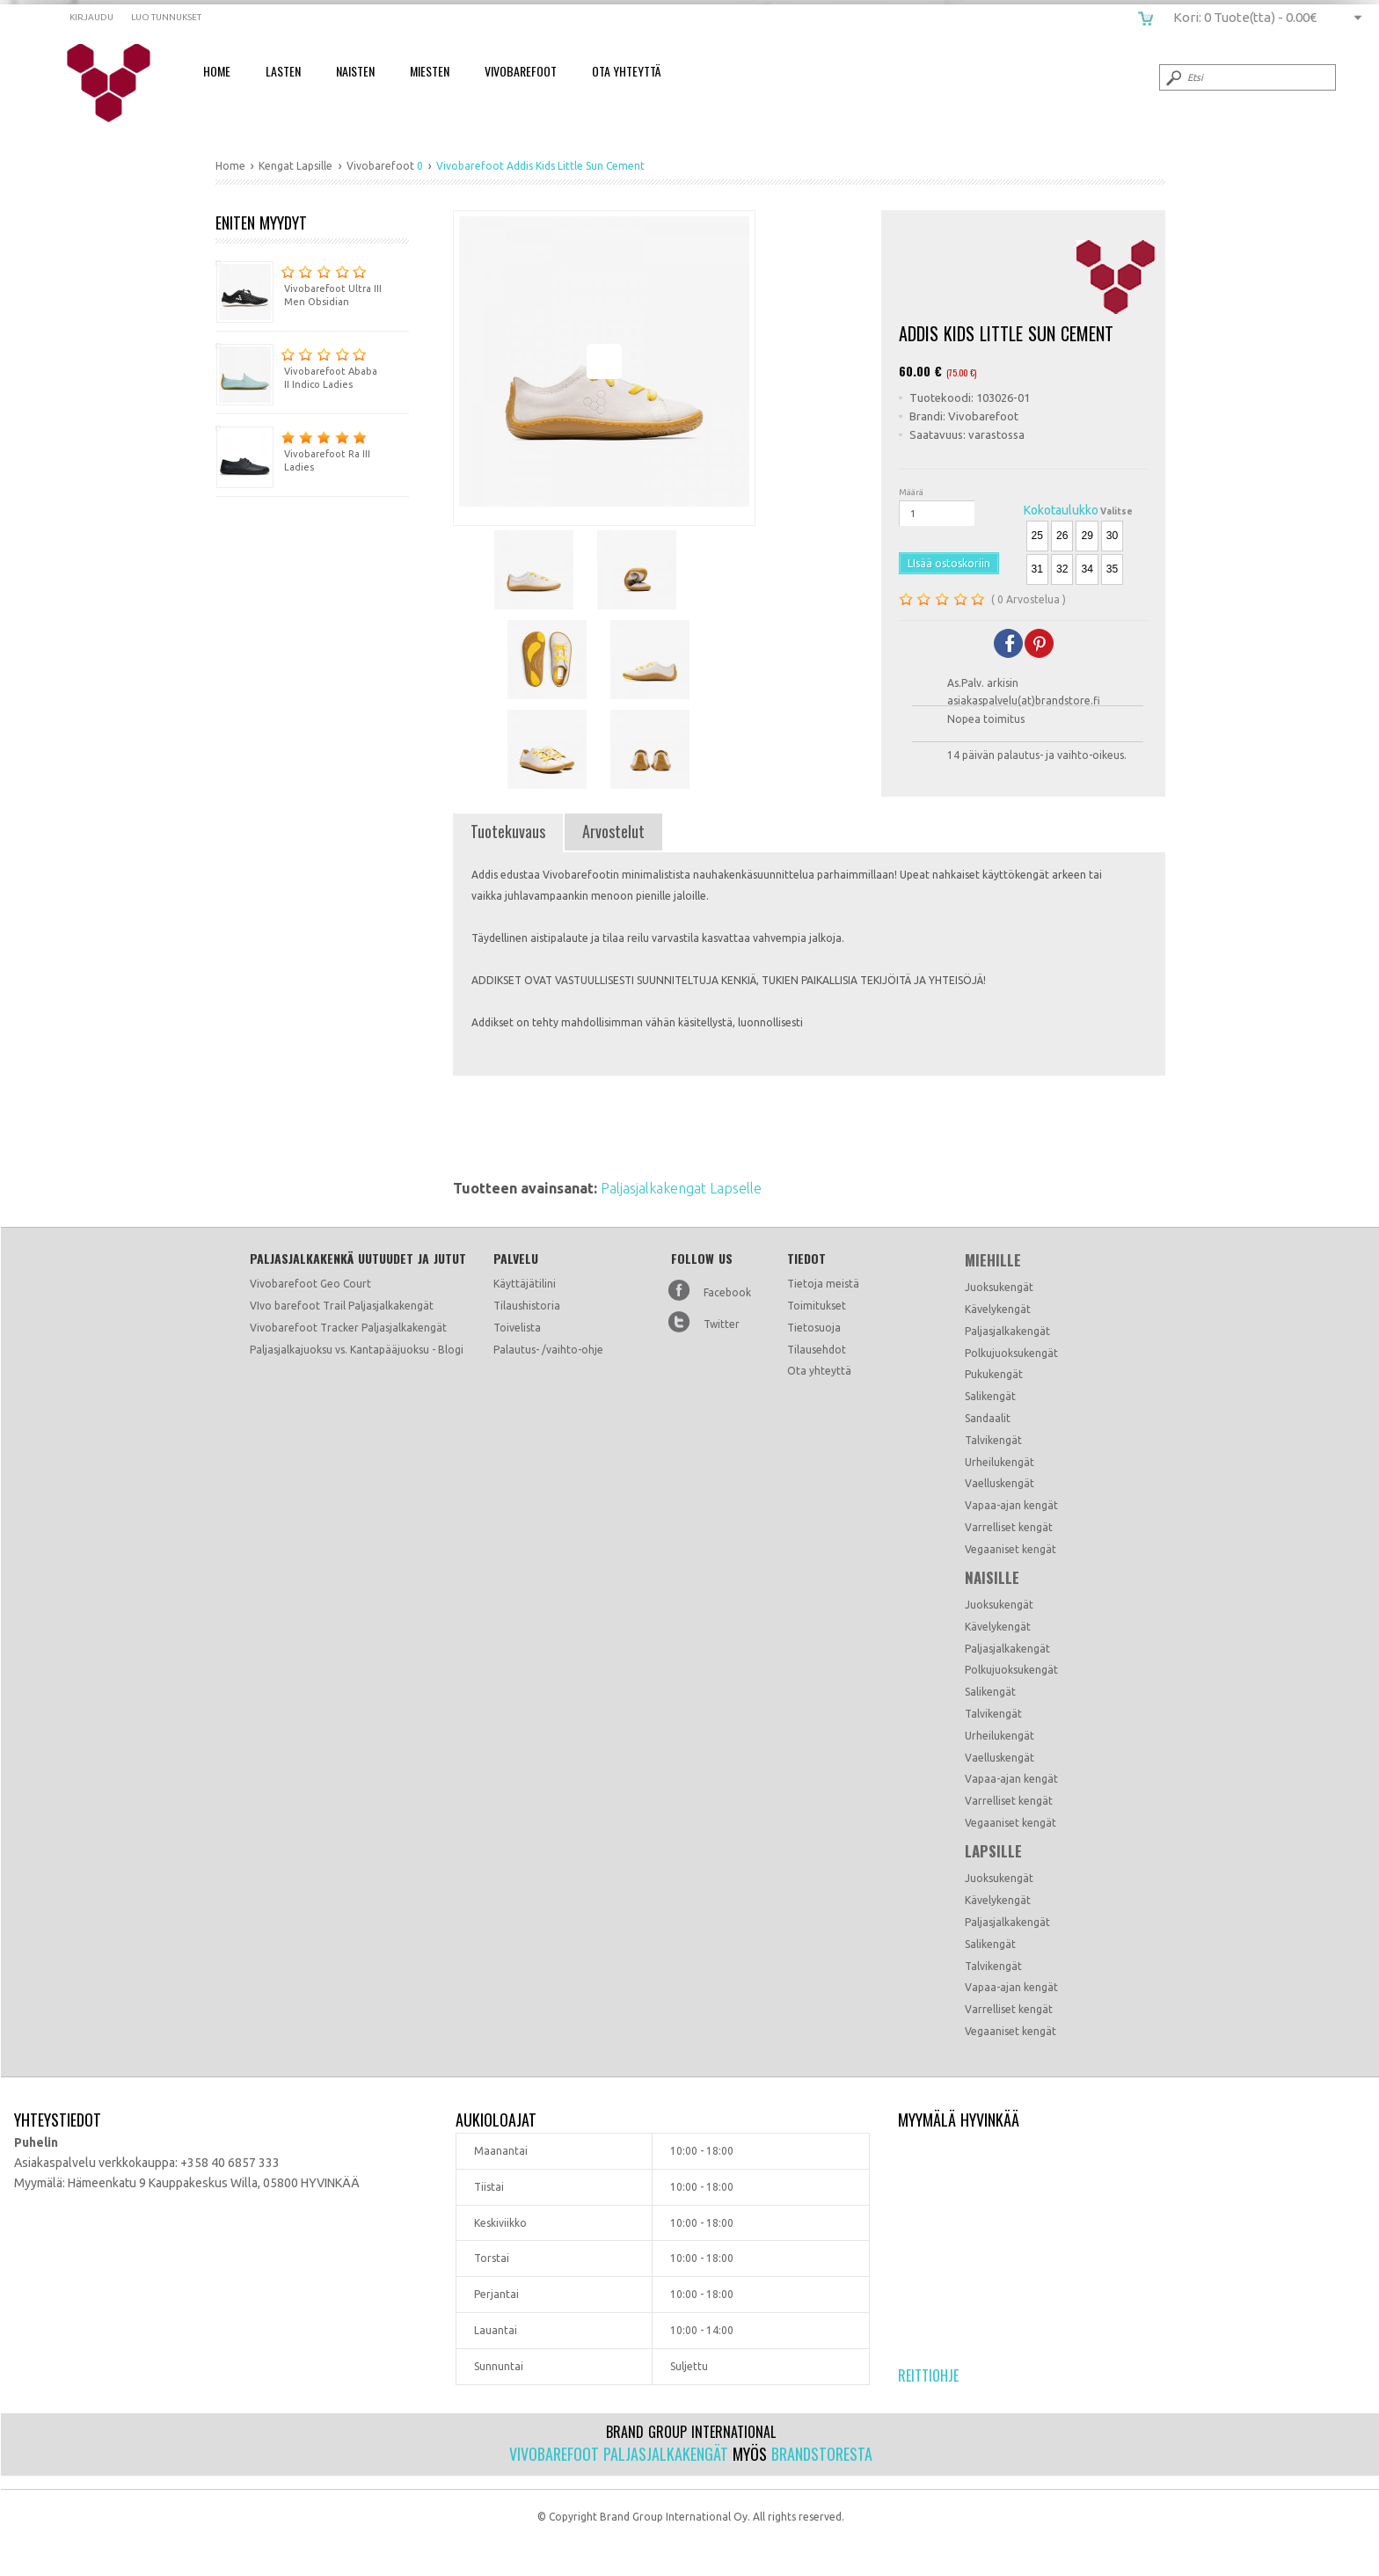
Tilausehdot (816, 1349)
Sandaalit (988, 1418)
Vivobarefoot (521, 71)
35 (1112, 569)
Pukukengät (994, 1374)
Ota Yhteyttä (626, 71)
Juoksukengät (999, 1287)
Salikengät (990, 1396)
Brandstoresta (821, 2453)
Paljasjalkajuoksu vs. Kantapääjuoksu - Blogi (356, 1349)
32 (1062, 569)
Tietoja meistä (823, 1283)
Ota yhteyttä (819, 1370)
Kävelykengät (998, 1309)
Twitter (722, 1324)
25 (1037, 535)
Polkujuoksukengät (1011, 1353)
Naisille (992, 1577)
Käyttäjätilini (524, 1283)
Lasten (283, 71)
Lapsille (993, 1851)
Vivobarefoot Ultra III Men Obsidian (298, 283)
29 (1086, 535)
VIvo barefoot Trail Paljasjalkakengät (342, 1305)
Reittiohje (928, 2375)
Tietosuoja (814, 1327)
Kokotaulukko (1061, 510)
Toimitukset (816, 1305)
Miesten (429, 71)
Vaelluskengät (999, 1483)
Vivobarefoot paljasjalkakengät (618, 2453)
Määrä (911, 492)
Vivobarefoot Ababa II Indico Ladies (296, 366)
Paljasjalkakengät (1007, 1331)
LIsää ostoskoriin (949, 563)
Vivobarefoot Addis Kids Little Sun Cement (120, 83)
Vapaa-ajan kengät (1011, 1505)
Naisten (355, 71)
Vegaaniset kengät (1010, 1549)
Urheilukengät (999, 1462)
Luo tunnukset (166, 17)
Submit (1172, 77)
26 (1062, 535)
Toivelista (517, 1327)
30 (1112, 535)
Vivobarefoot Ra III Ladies (292, 449)
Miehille (993, 1260)
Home (216, 71)
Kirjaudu (91, 17)
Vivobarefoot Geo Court (310, 1283)
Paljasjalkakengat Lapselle (681, 1188)
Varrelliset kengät (1009, 1527)
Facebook (727, 1292)
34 (1086, 569)
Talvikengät (993, 1440)
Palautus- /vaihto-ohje (548, 1349)
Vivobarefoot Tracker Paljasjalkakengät (348, 1327)
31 (1037, 569)
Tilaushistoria (526, 1305)
